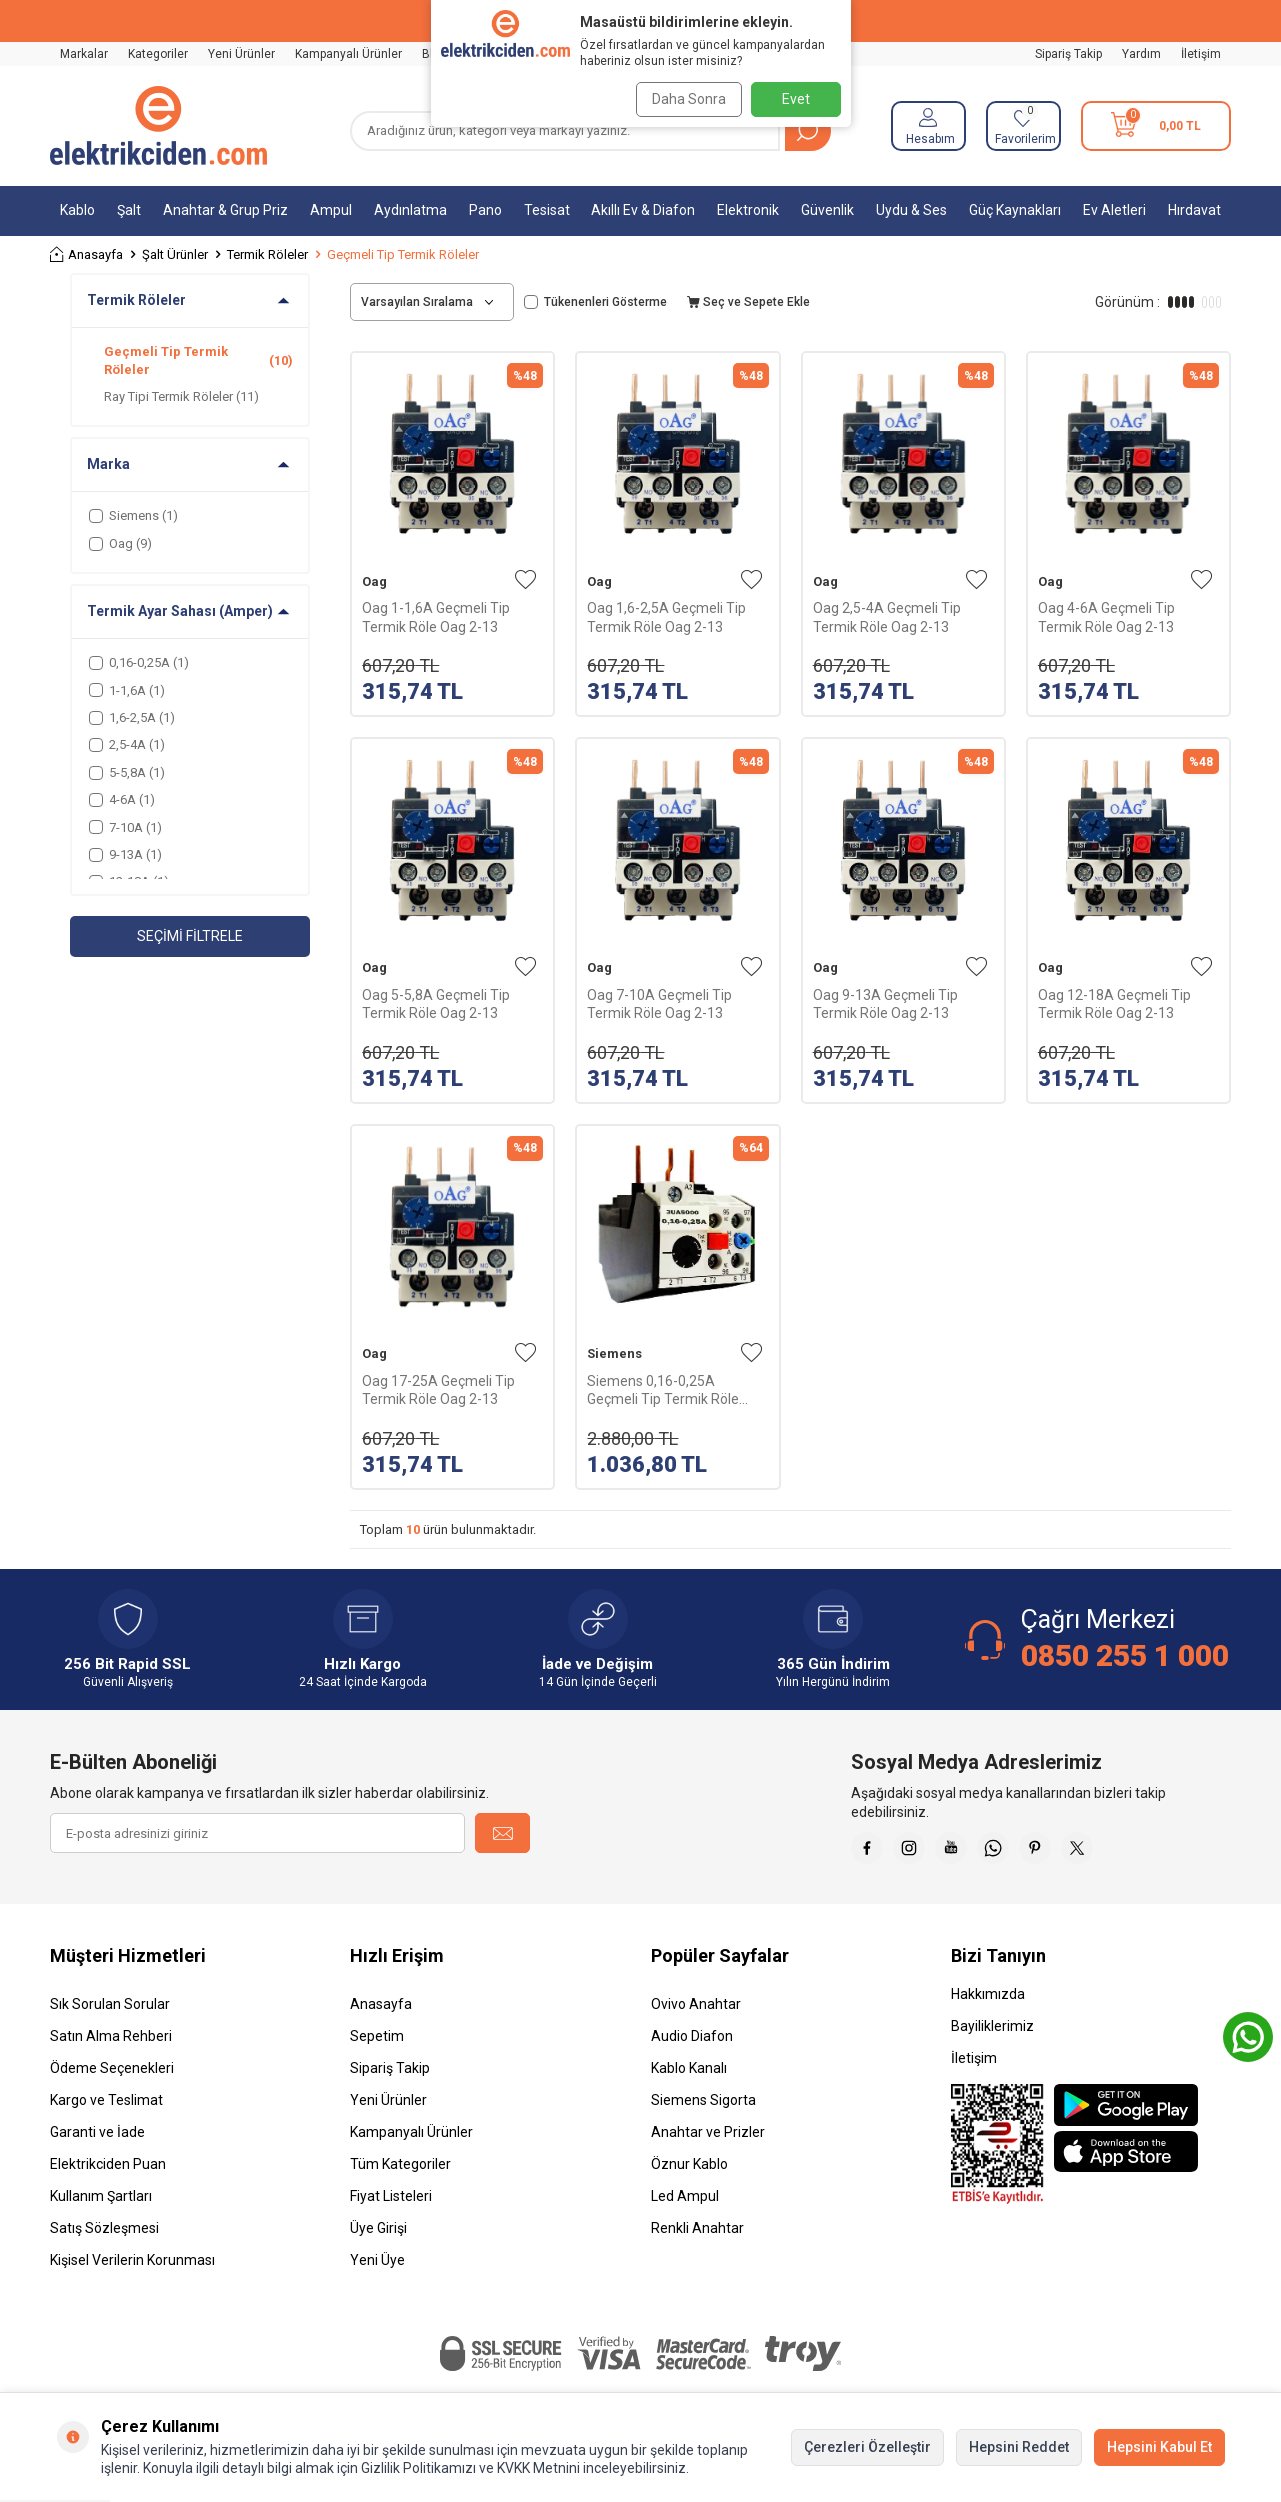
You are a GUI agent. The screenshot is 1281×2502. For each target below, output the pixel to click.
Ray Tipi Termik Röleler (181, 396)
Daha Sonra (683, 99)
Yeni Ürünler (241, 54)
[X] (1121, 1852)
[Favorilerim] (1023, 126)
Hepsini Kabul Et (1159, 2447)
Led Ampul (685, 2204)
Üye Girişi (378, 2236)
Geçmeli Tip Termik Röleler (198, 360)
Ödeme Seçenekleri (112, 2076)
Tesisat (547, 210)
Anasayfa (86, 254)
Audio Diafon (692, 2044)
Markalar (84, 54)
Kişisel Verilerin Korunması (132, 2268)
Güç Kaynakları (1015, 210)
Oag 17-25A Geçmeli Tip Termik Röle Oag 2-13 (438, 1390)
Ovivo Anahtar (696, 2012)
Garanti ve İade (97, 2140)
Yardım (1141, 54)
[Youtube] (971, 1852)
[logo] (158, 126)
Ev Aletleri (1114, 210)
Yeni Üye (377, 2268)
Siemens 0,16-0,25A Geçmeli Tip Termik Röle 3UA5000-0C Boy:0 (663, 1390)
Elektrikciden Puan (108, 2172)
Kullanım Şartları (101, 2204)
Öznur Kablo (689, 2172)
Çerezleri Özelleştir (867, 2447)
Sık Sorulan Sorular (110, 2012)
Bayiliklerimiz (992, 2034)
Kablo (77, 210)
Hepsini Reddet (1019, 2447)
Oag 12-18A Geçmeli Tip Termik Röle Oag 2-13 (1114, 1004)
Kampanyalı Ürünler (348, 54)
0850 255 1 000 (1125, 1655)
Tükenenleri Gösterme (595, 302)
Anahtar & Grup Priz (225, 210)
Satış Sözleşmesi (104, 2236)
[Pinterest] (1071, 1852)
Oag (374, 581)
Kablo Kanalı (689, 2076)
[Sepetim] (1156, 126)
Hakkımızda (988, 2002)
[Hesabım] (928, 126)
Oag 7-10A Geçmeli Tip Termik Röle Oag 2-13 (659, 1004)
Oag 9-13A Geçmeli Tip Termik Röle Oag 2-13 (885, 1004)
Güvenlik (827, 210)
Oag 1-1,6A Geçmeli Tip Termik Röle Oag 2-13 (436, 617)
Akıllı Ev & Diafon (643, 210)
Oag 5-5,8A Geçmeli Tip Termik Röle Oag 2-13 (436, 1004)
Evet (796, 99)
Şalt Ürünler (175, 254)
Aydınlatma (410, 210)
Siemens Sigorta (703, 2108)
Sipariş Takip (1068, 54)
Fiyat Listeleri (391, 2204)
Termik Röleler (267, 254)
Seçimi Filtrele (190, 936)
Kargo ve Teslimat (106, 2108)
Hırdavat (1194, 210)
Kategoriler (158, 54)
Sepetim (377, 2044)
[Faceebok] (871, 1852)
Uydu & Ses (911, 210)
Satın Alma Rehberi (111, 2044)
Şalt (129, 210)
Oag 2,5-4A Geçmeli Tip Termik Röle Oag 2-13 (887, 617)
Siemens (614, 1353)
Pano (485, 210)
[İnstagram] (921, 1852)
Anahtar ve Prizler (708, 2140)
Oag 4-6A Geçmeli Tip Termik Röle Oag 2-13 (1106, 617)
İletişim (1201, 54)
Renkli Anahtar (697, 2236)
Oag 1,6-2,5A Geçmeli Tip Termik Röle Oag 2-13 (666, 617)
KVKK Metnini (537, 2468)
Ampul (331, 210)
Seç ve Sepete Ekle (748, 302)
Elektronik (748, 210)
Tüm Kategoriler (400, 2172)
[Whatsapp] (1021, 1852)
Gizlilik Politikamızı (418, 2468)
